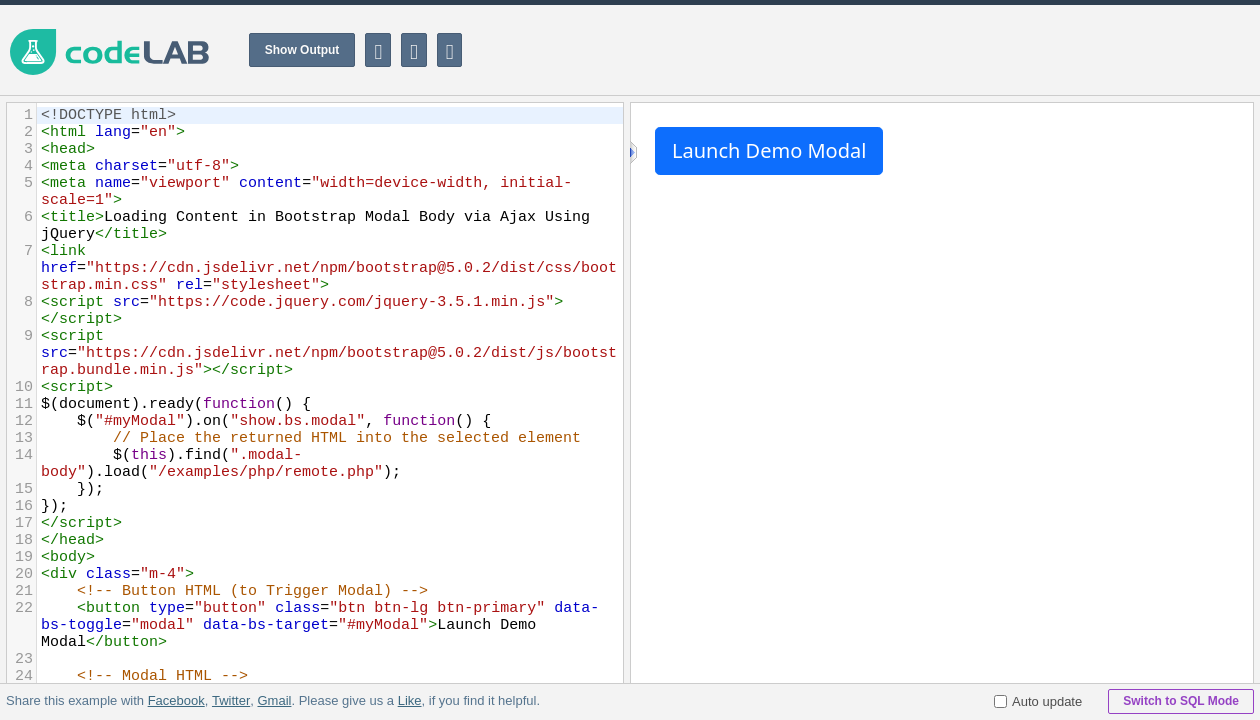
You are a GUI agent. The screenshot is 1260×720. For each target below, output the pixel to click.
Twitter (231, 700)
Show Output (302, 50)
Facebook (176, 700)
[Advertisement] (896, 50)
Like (409, 700)
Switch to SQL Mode (1181, 701)
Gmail (274, 700)
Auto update (1038, 701)
